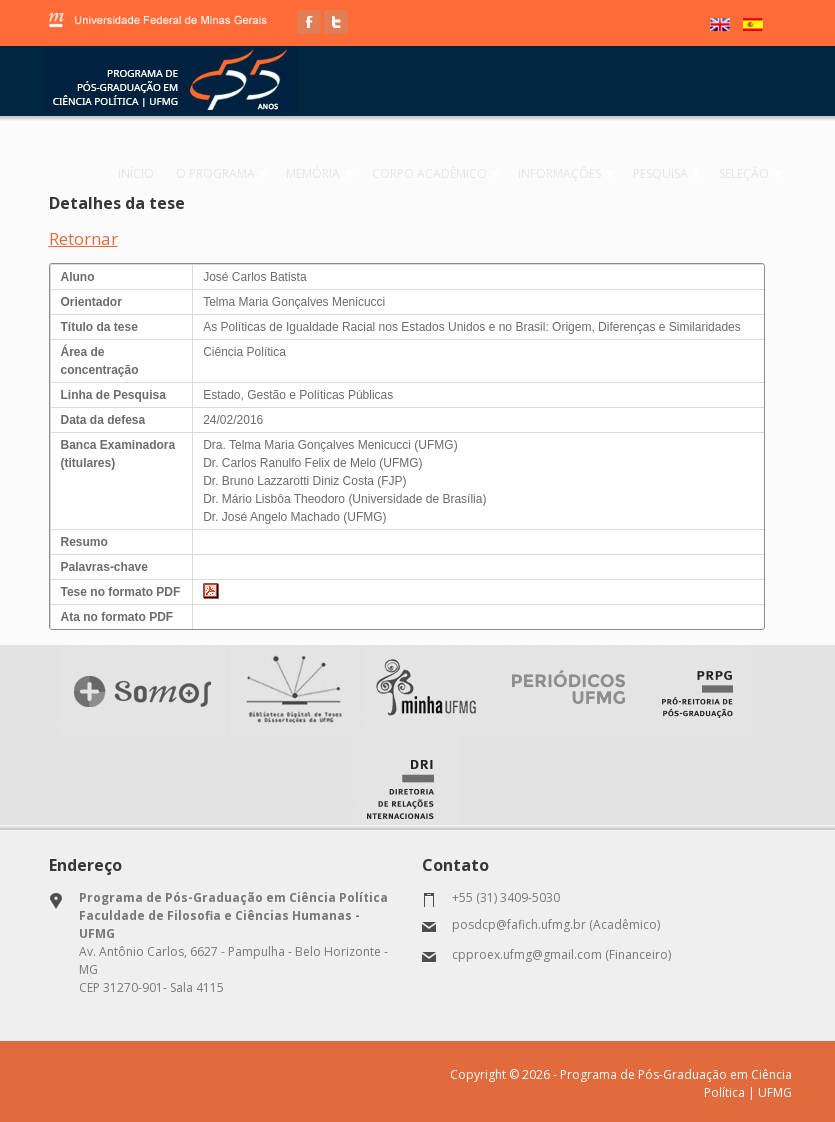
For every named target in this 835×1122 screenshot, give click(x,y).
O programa (235, 173)
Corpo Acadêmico (444, 173)
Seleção (752, 173)
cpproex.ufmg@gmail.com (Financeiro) (561, 953)
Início (155, 173)
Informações (572, 173)
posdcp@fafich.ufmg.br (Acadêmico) (556, 923)
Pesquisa (670, 173)
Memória (331, 173)
